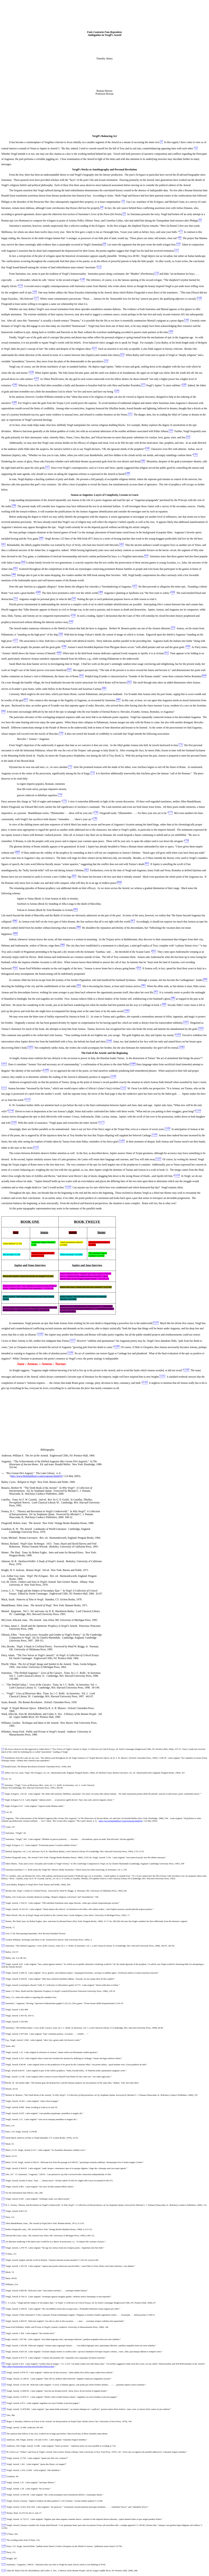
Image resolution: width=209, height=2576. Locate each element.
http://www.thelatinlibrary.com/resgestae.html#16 (36, 1476)
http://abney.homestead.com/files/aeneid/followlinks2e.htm (28, 2366)
